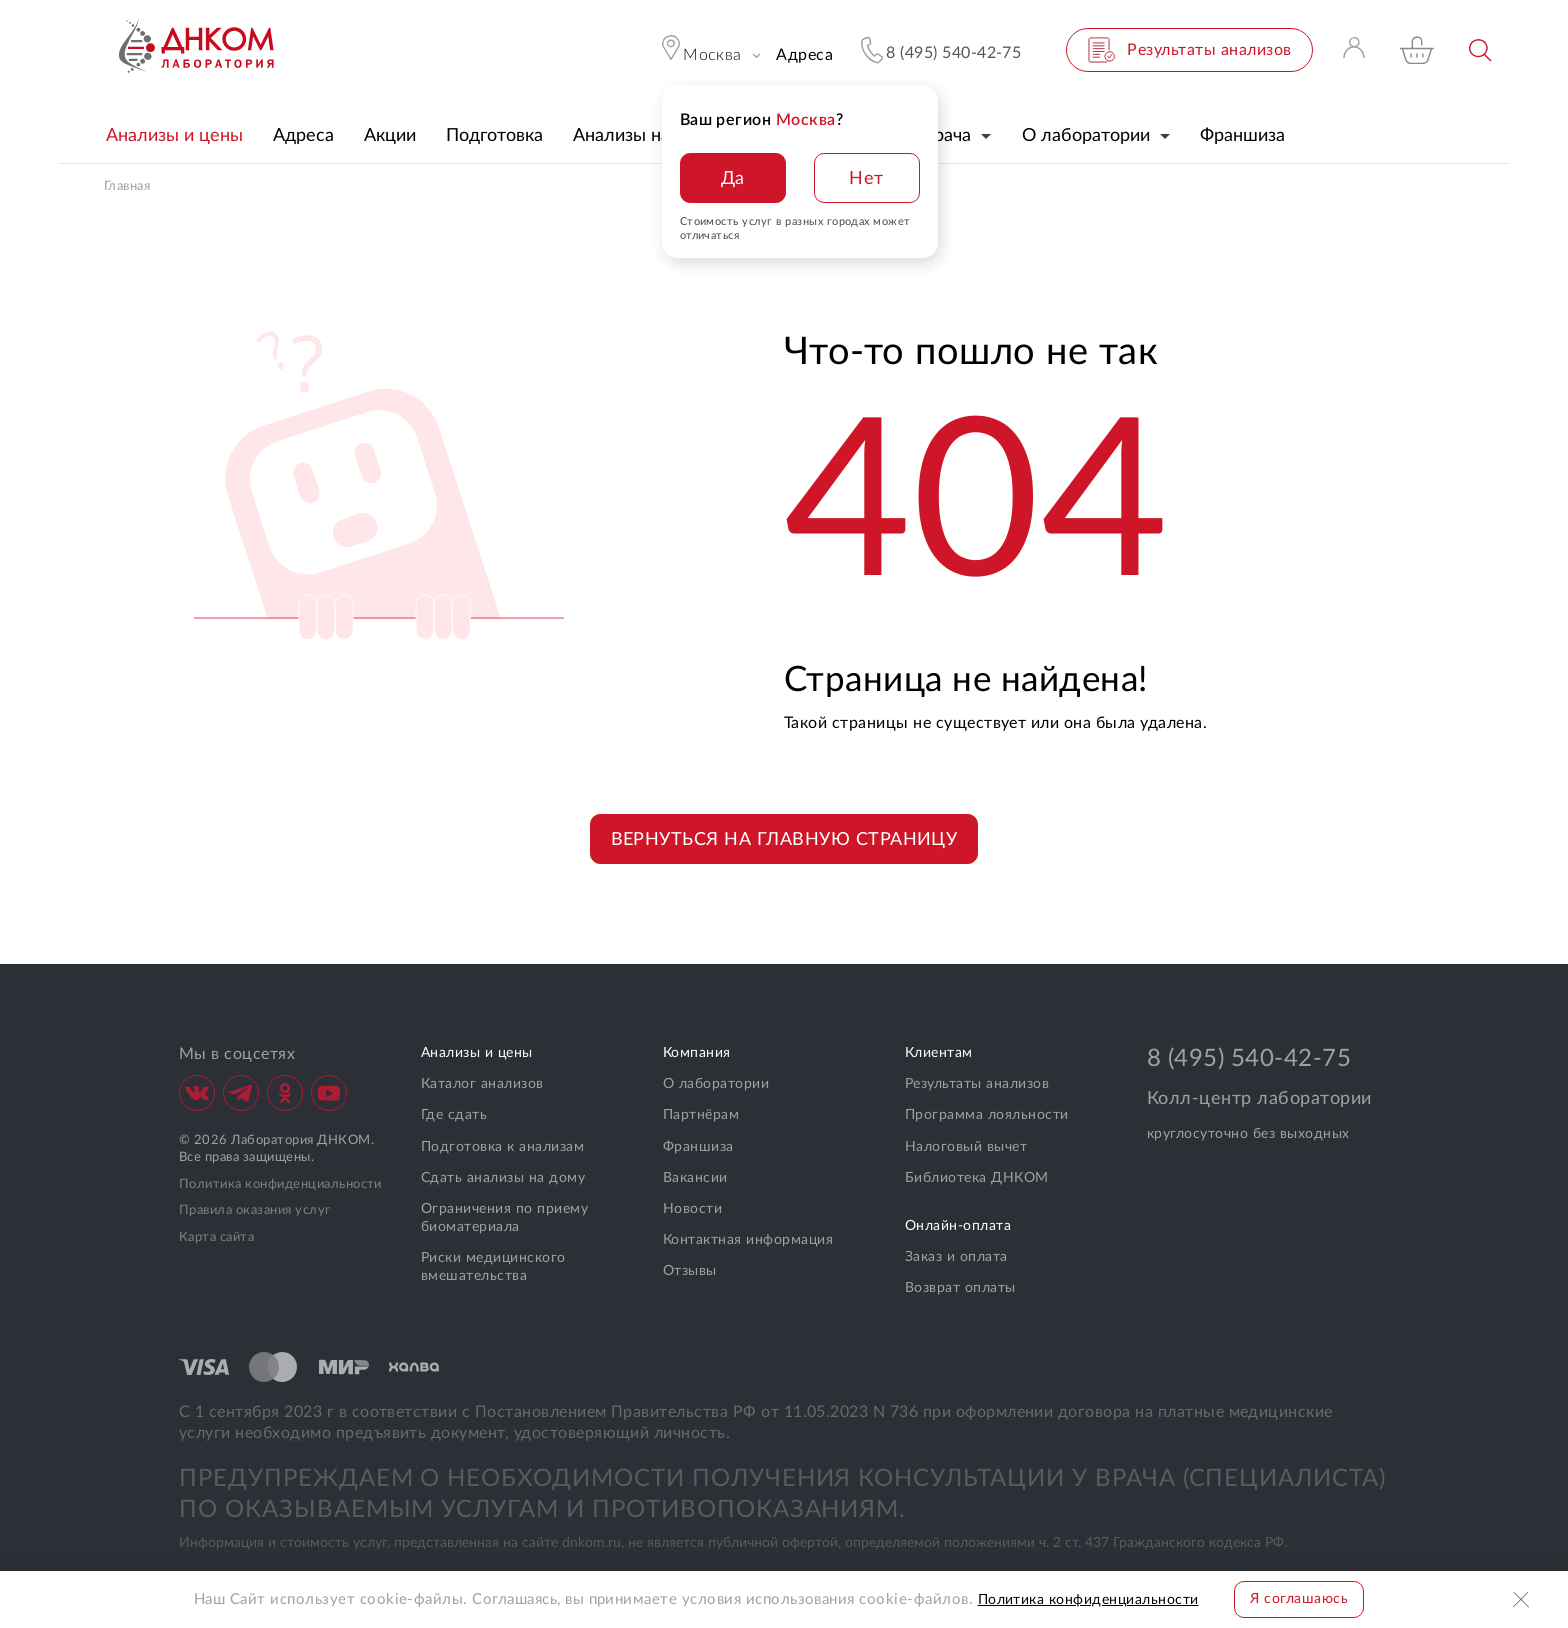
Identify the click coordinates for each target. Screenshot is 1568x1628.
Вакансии (695, 1178)
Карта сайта (216, 1237)
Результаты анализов (977, 1084)
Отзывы (690, 1271)
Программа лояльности (987, 1115)
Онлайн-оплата (958, 1226)
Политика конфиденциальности (280, 1184)
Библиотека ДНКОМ (977, 1178)
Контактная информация (748, 1240)
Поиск (1481, 50)
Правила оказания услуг (255, 1210)
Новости (692, 1209)
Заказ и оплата (956, 1257)
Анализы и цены (477, 1053)
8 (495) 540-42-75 (1249, 1059)
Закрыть (1523, 1600)
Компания (697, 1053)
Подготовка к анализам (502, 1147)
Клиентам (939, 1053)
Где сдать (454, 1115)
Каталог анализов (482, 1084)
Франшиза (698, 1147)
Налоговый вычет (966, 1147)
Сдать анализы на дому (503, 1178)
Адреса (804, 55)
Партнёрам (701, 1115)
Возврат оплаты (960, 1288)
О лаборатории (716, 1084)
